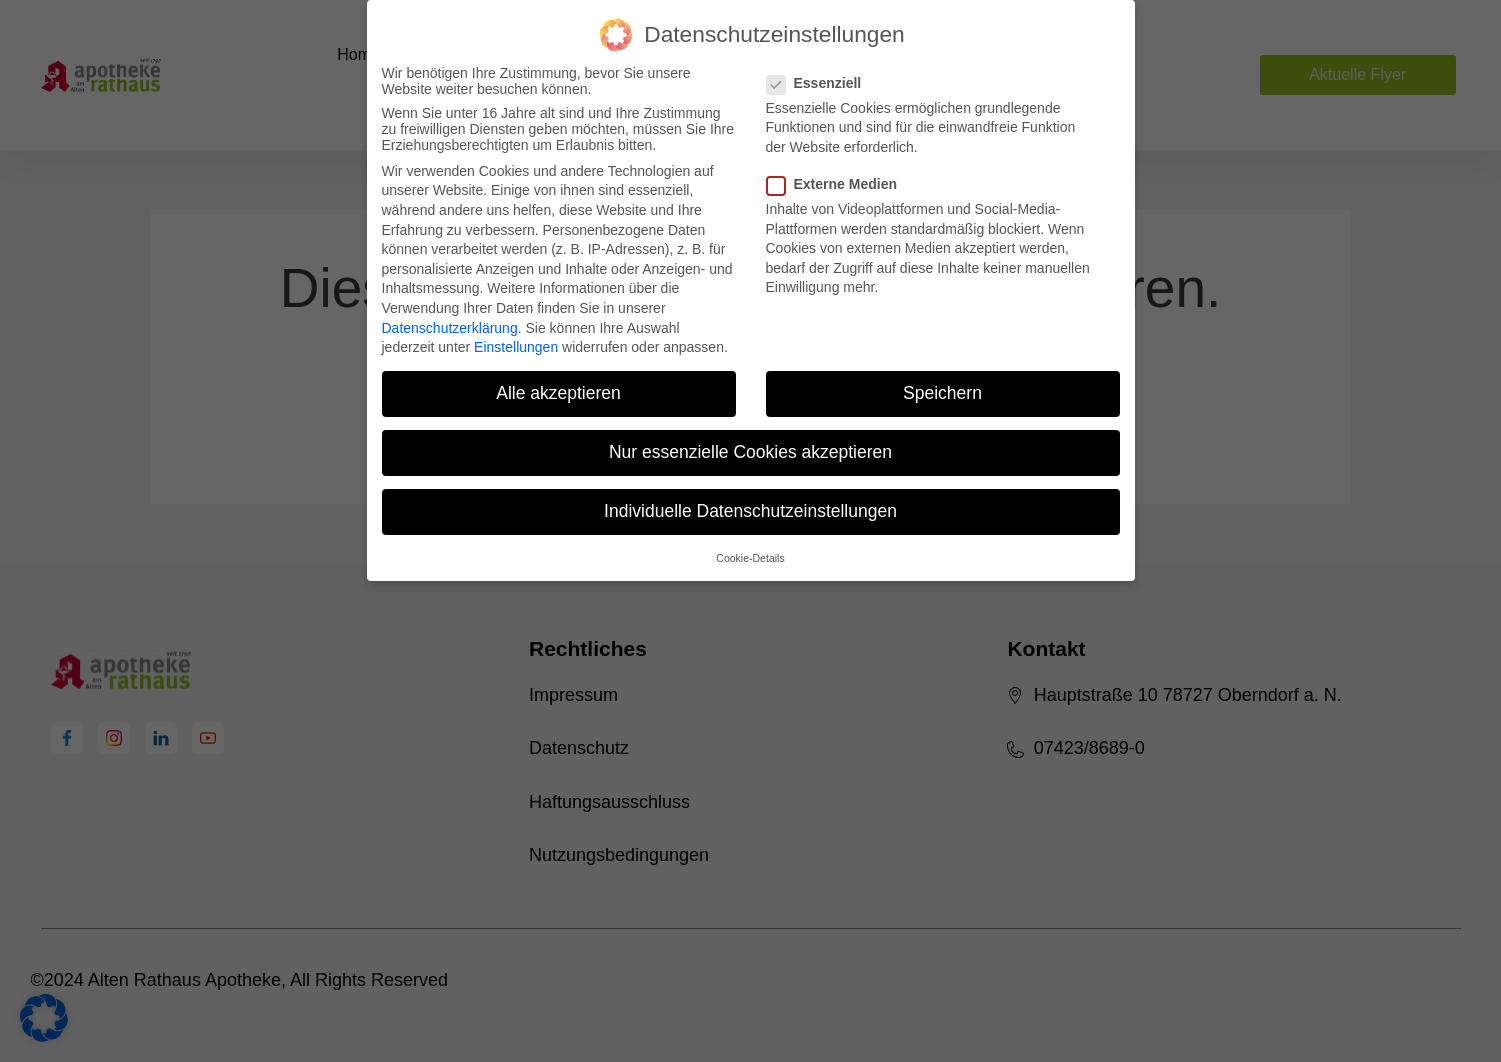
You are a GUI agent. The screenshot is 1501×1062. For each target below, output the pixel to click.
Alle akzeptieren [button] (558, 393)
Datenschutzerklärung (450, 328)
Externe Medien (838, 184)
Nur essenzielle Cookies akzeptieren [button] (750, 452)
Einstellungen (516, 347)
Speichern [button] (942, 393)
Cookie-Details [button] (750, 558)
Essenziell (820, 83)
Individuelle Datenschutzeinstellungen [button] (750, 511)
